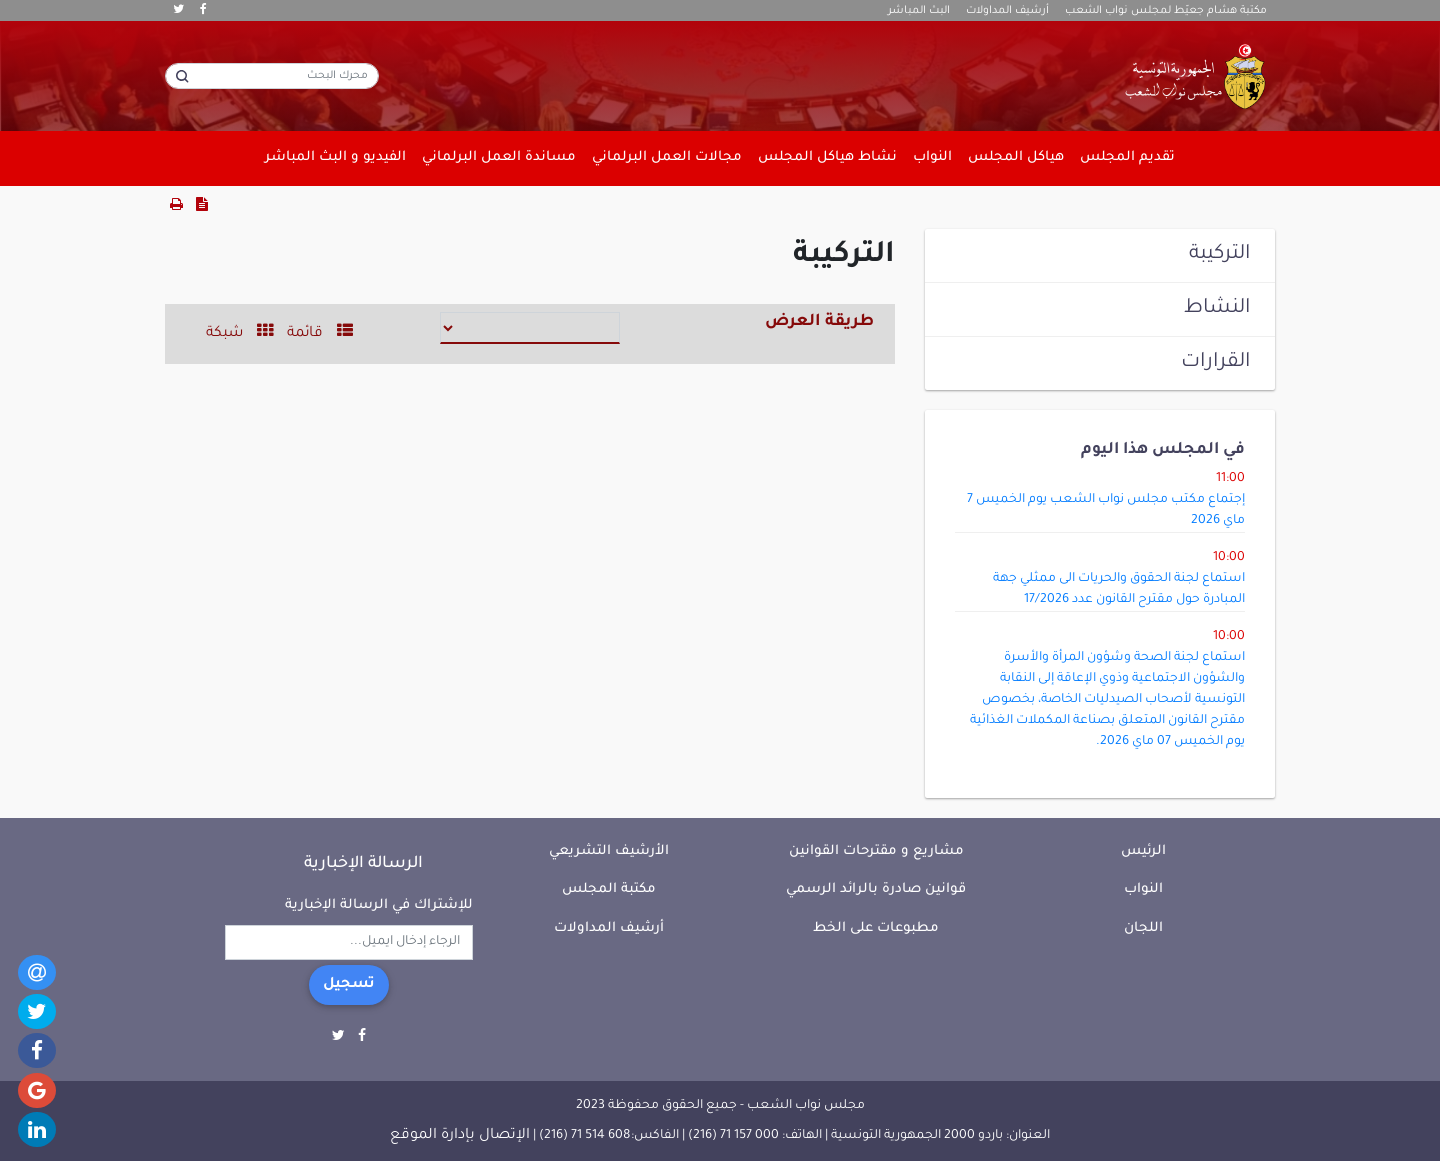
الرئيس (1143, 851)
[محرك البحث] (272, 76)
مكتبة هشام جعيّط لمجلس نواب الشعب (1166, 11)
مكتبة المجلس (609, 889)
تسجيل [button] (349, 985)
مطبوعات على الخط (876, 928)
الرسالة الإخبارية (363, 864)
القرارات (1215, 363)
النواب (1143, 889)
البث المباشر (919, 11)
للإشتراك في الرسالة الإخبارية (379, 905)
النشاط (1217, 309)
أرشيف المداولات (1007, 11)
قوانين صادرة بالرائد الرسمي (876, 889)
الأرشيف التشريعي (609, 851)
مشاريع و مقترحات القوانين (876, 851)
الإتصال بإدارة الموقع (460, 1136)
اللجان (1143, 928)
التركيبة (1219, 255)
